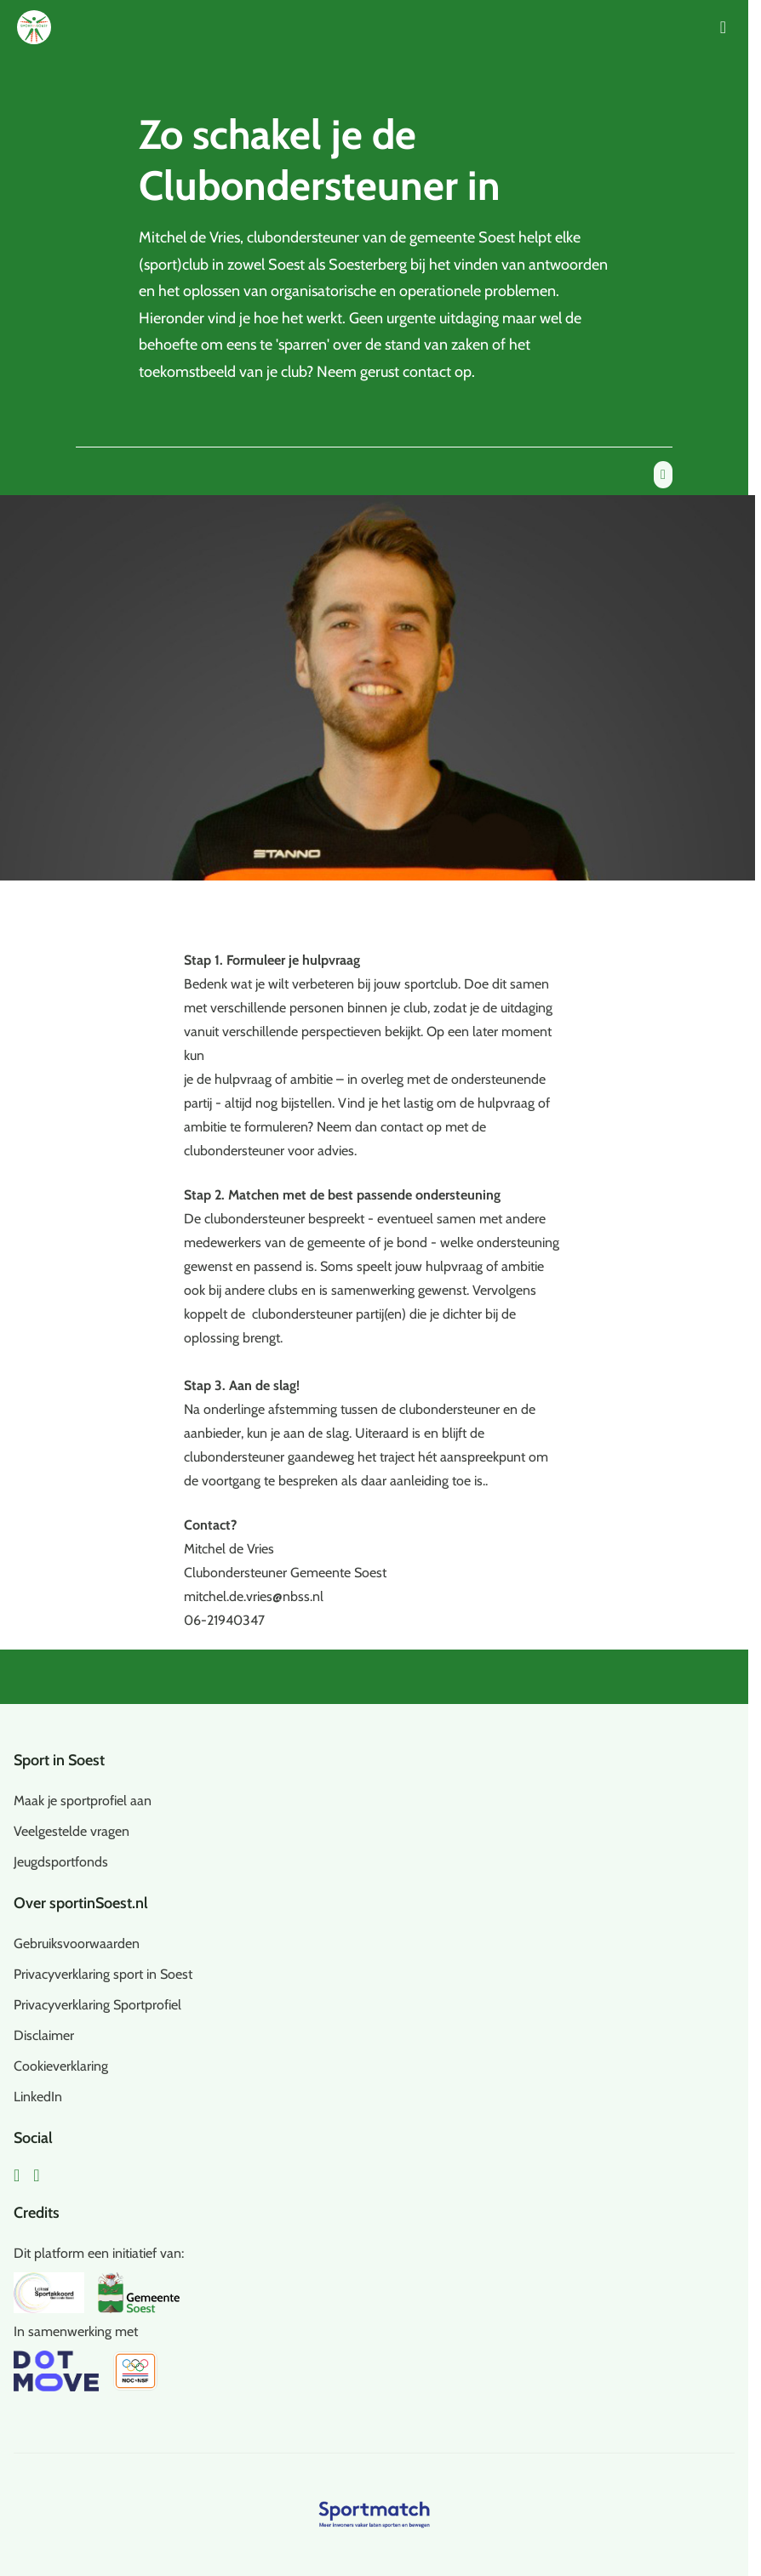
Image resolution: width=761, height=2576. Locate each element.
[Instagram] (36, 2175)
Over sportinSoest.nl (81, 1903)
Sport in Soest (59, 1760)
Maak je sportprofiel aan (83, 1800)
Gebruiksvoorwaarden (77, 1943)
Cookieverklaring (61, 2066)
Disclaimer (44, 2035)
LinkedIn (38, 2097)
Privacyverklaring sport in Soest (103, 1974)
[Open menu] (723, 27)
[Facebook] (17, 2175)
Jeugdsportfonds (61, 1862)
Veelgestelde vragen (71, 1831)
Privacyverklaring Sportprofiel (97, 2005)
